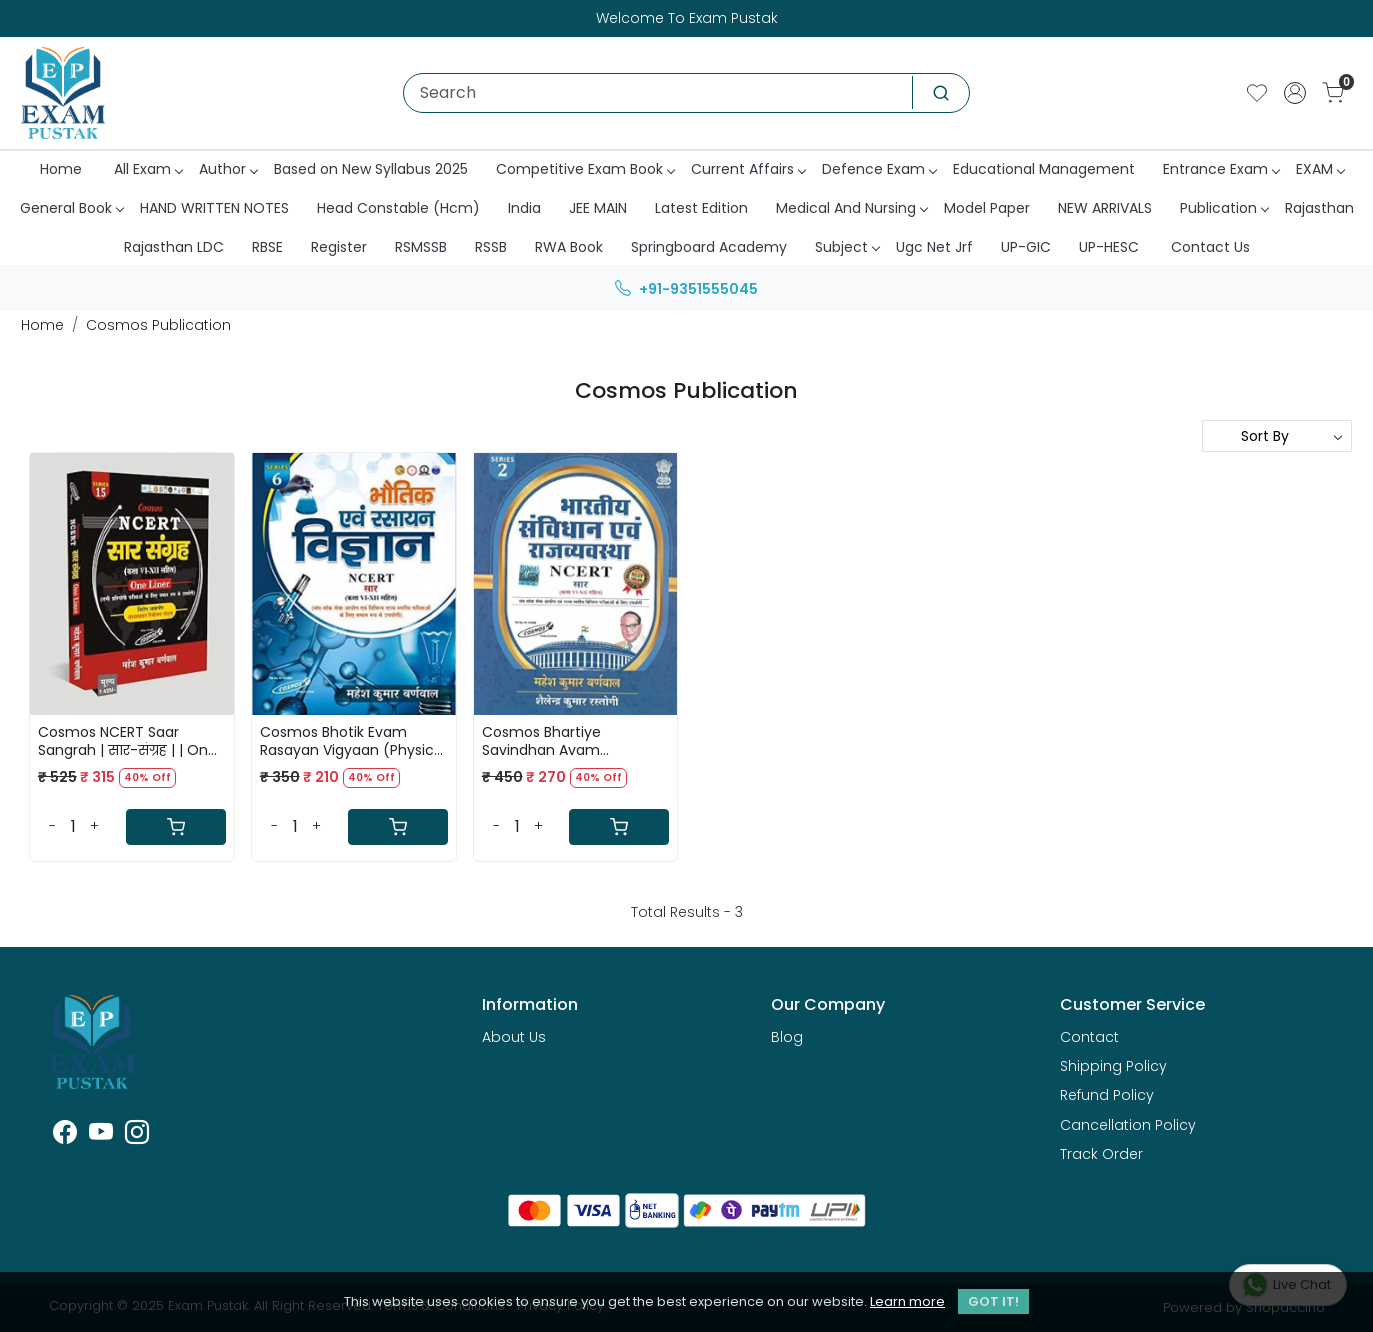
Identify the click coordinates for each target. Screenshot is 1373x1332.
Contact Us (1210, 247)
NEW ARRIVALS (1105, 208)
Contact (1089, 1037)
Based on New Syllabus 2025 (371, 169)
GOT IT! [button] (993, 1301)
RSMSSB (421, 247)
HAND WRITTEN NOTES (214, 208)
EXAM (1320, 169)
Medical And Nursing (851, 208)
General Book (71, 208)
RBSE (267, 247)
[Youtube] (101, 1136)
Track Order (1101, 1154)
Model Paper (987, 208)
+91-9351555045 (686, 289)
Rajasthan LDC (174, 247)
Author (228, 169)
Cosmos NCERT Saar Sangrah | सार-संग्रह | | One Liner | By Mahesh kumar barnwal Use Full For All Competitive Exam (127, 741)
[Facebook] (65, 1136)
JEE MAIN (598, 208)
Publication (1224, 208)
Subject (847, 247)
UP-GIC (1026, 247)
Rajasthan (1319, 208)
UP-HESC (1109, 247)
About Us (514, 1037)
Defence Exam (879, 169)
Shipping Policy (1113, 1066)
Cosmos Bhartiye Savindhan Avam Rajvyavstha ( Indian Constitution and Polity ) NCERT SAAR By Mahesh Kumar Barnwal (567, 741)
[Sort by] (1277, 436)
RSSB (491, 247)
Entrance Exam (1221, 169)
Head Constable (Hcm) (398, 208)
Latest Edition (701, 208)
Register (339, 247)
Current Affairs (748, 169)
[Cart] (176, 827)
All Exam (148, 169)
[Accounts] (1295, 93)
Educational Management (1044, 169)
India (524, 208)
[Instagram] (137, 1136)
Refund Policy (1107, 1095)
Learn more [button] (907, 1301)
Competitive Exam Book (585, 169)
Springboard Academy (709, 247)
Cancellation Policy (1128, 1125)
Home (61, 169)
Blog (787, 1037)
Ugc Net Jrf (934, 247)
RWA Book (569, 247)
